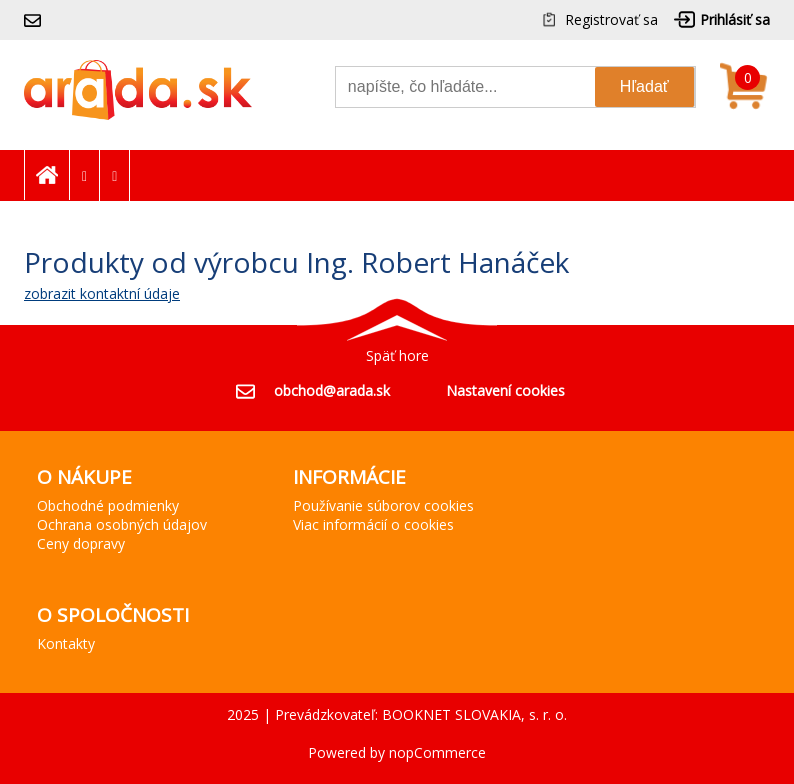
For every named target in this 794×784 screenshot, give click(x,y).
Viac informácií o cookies (373, 524)
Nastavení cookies (505, 390)
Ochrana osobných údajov (122, 524)
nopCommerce (437, 752)
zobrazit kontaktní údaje (102, 293)
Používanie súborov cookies (383, 505)
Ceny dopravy (81, 543)
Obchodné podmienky (108, 505)
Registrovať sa (611, 19)
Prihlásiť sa (735, 19)
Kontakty (66, 643)
